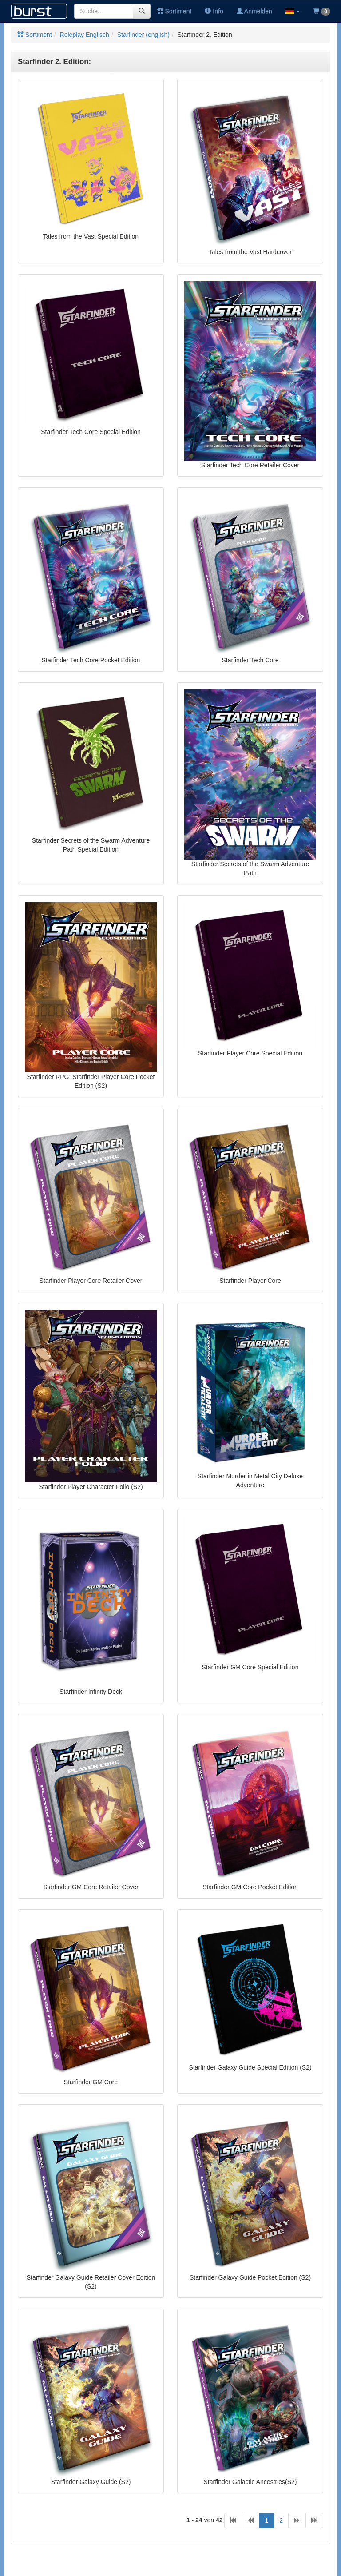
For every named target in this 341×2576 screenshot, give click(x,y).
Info (214, 11)
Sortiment (174, 11)
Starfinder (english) (143, 34)
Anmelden (254, 11)
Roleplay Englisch (84, 34)
